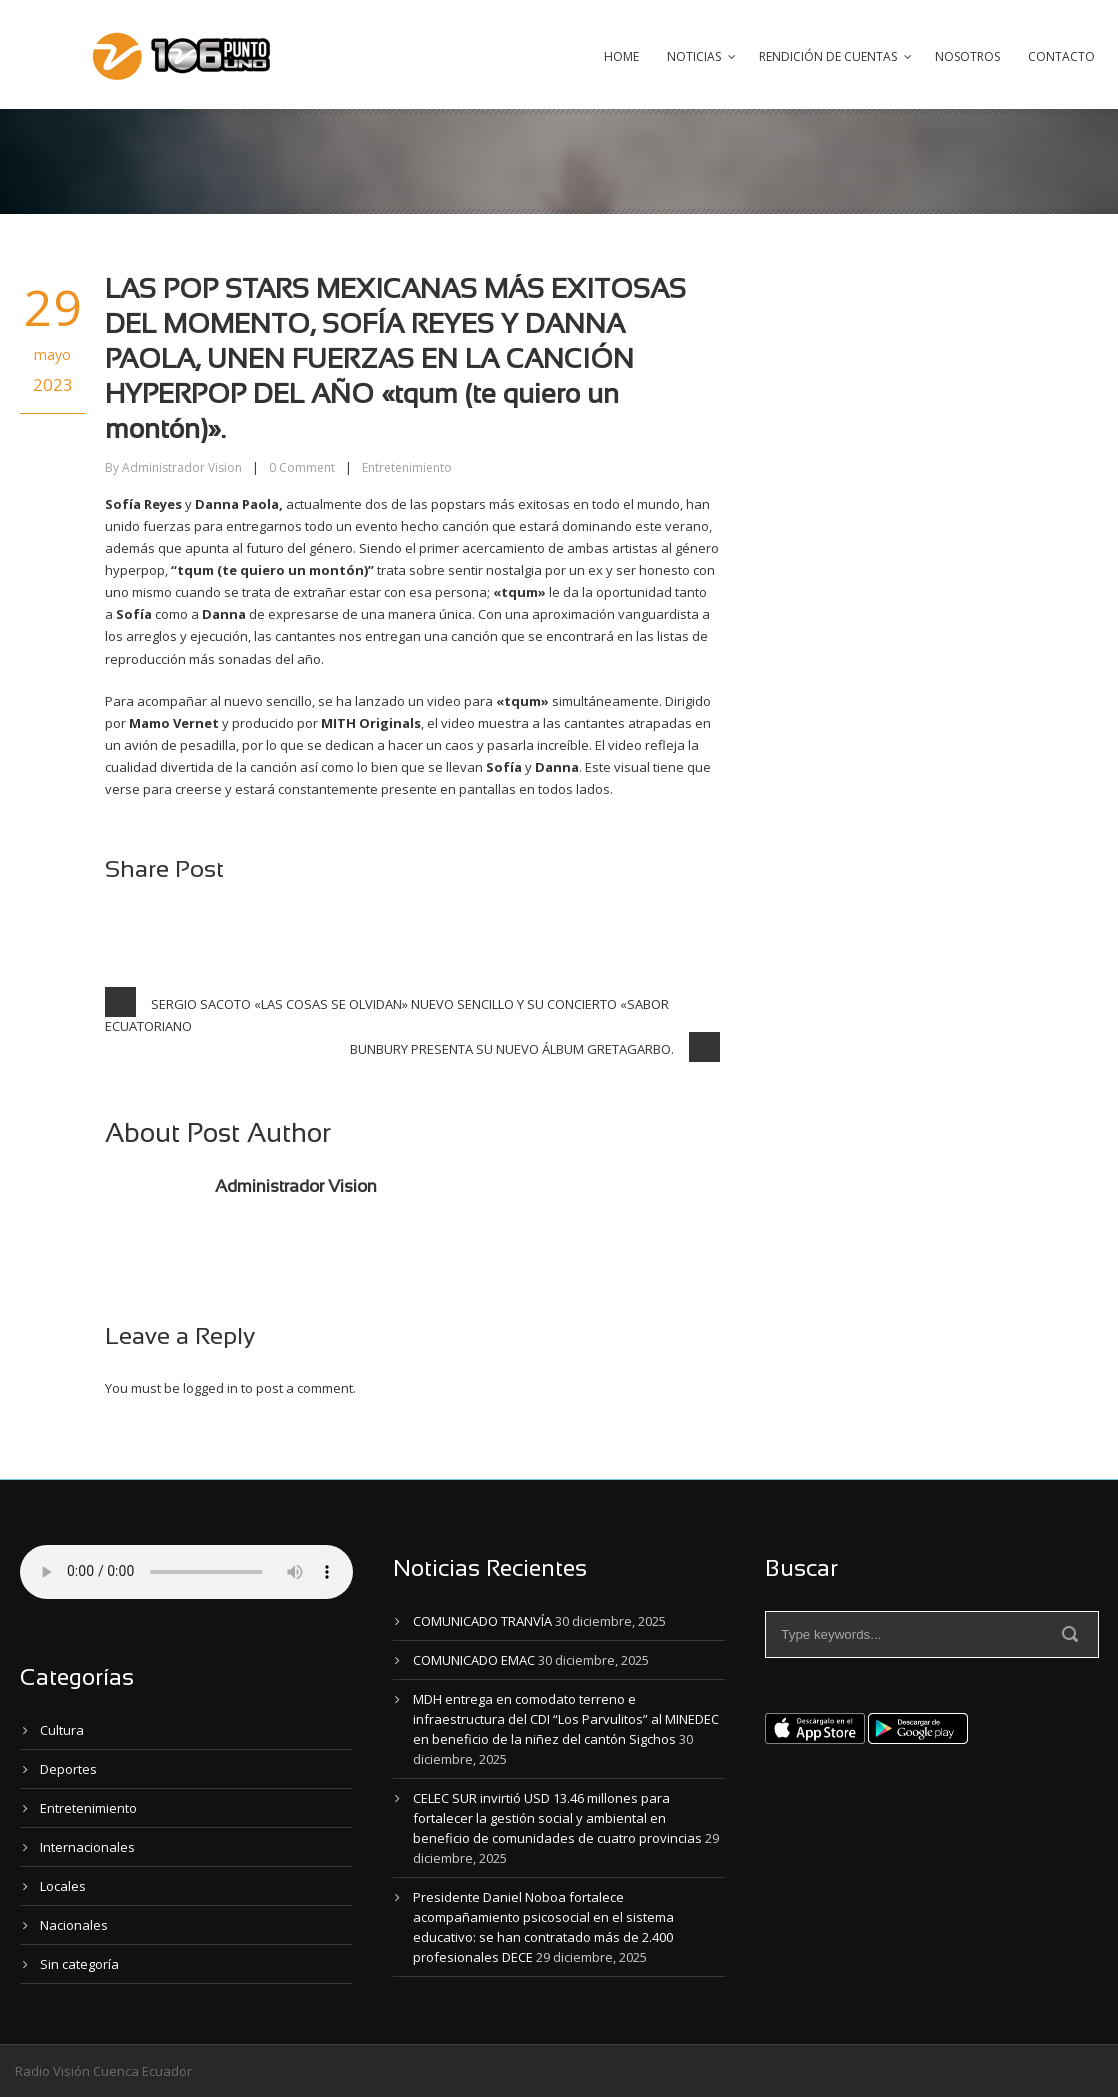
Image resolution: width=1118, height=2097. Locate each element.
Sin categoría (79, 1964)
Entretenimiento (407, 467)
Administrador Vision (182, 467)
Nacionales (74, 1925)
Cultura (62, 1730)
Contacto (1061, 56)
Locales (63, 1886)
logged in (210, 1388)
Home (621, 56)
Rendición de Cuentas (828, 56)
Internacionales (87, 1847)
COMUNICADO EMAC (474, 1660)
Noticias (694, 56)
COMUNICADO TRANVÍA (482, 1621)
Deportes (68, 1769)
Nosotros (967, 56)
